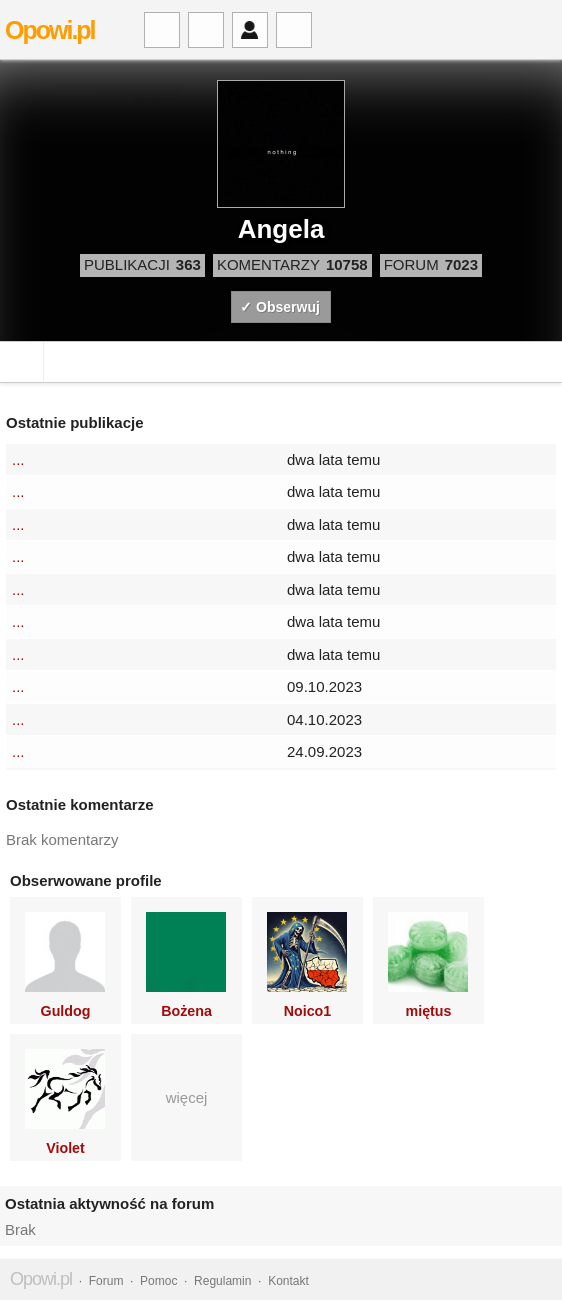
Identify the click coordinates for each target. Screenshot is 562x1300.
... (18, 459)
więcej (187, 1097)
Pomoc (158, 1281)
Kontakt (288, 1281)
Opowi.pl (50, 30)
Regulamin (222, 1281)
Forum (106, 1281)
